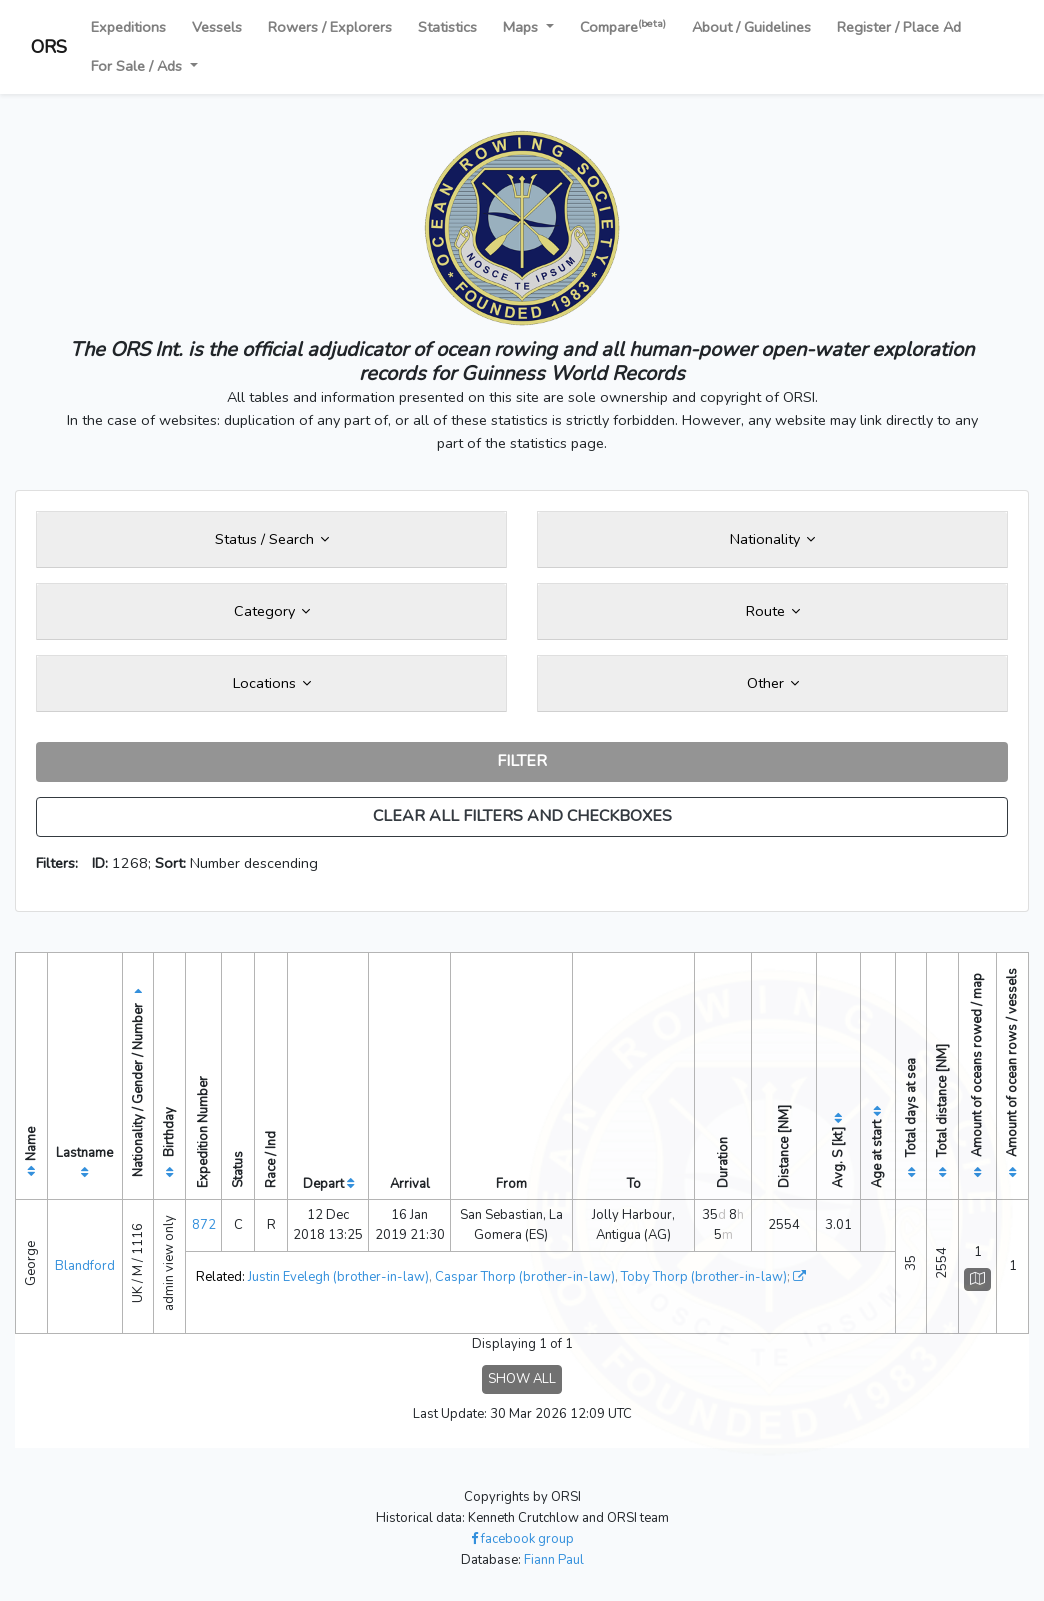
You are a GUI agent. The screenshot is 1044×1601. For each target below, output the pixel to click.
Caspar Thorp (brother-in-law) (525, 1277)
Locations (272, 683)
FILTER (522, 761)
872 (204, 1225)
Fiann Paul (554, 1560)
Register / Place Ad (899, 27)
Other (773, 683)
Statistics (447, 27)
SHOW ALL (522, 1379)
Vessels (217, 27)
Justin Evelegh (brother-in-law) (338, 1277)
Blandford (85, 1266)
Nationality (772, 539)
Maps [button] (522, 27)
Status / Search (272, 539)
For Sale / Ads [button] (138, 66)
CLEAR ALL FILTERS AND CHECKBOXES (522, 816)
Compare (623, 26)
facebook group (522, 1539)
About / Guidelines (751, 27)
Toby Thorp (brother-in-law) (704, 1277)
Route (773, 611)
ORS (49, 47)
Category (272, 611)
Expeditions (128, 27)
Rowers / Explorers (330, 27)
